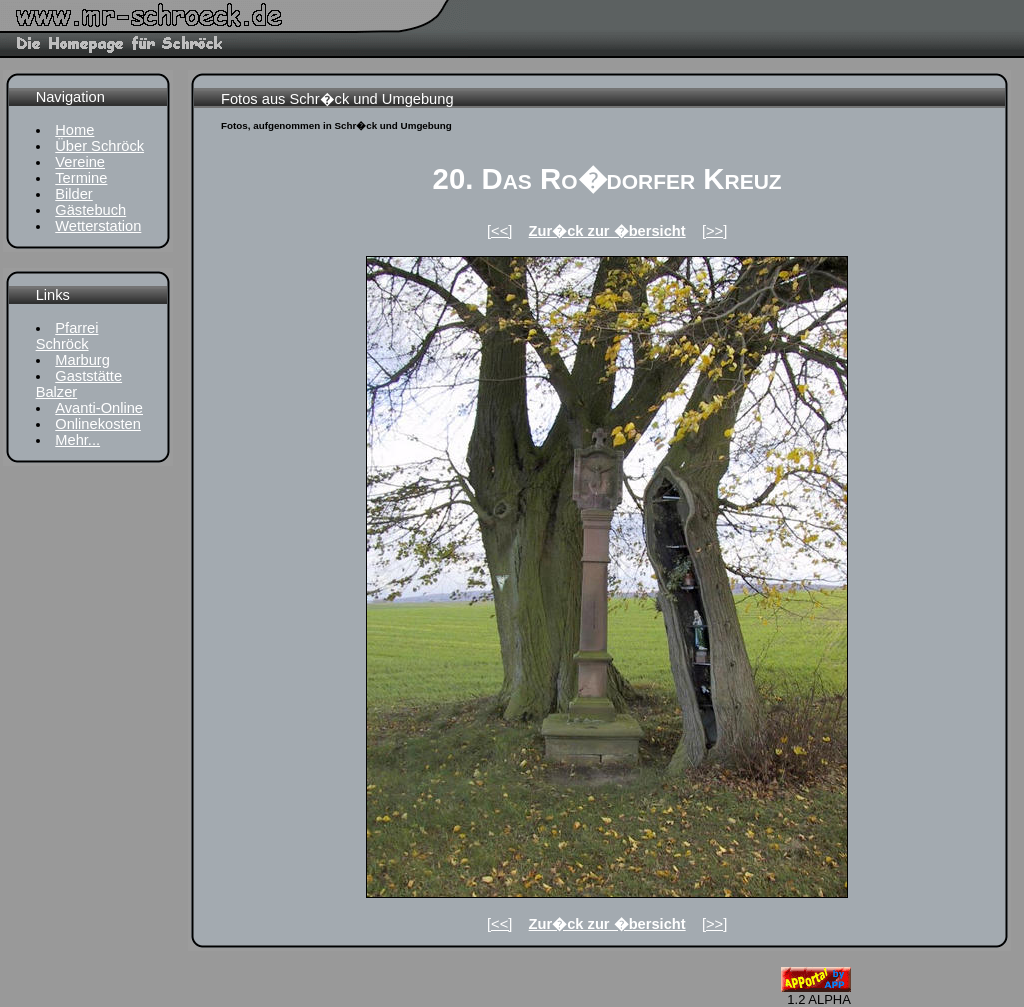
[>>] (714, 231)
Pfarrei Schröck (67, 336)
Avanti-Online (99, 408)
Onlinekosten (98, 424)
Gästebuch (90, 210)
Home (74, 130)
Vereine (80, 162)
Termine (81, 178)
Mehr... (77, 440)
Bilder (73, 194)
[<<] (499, 231)
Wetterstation (98, 226)
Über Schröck (99, 146)
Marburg (82, 360)
